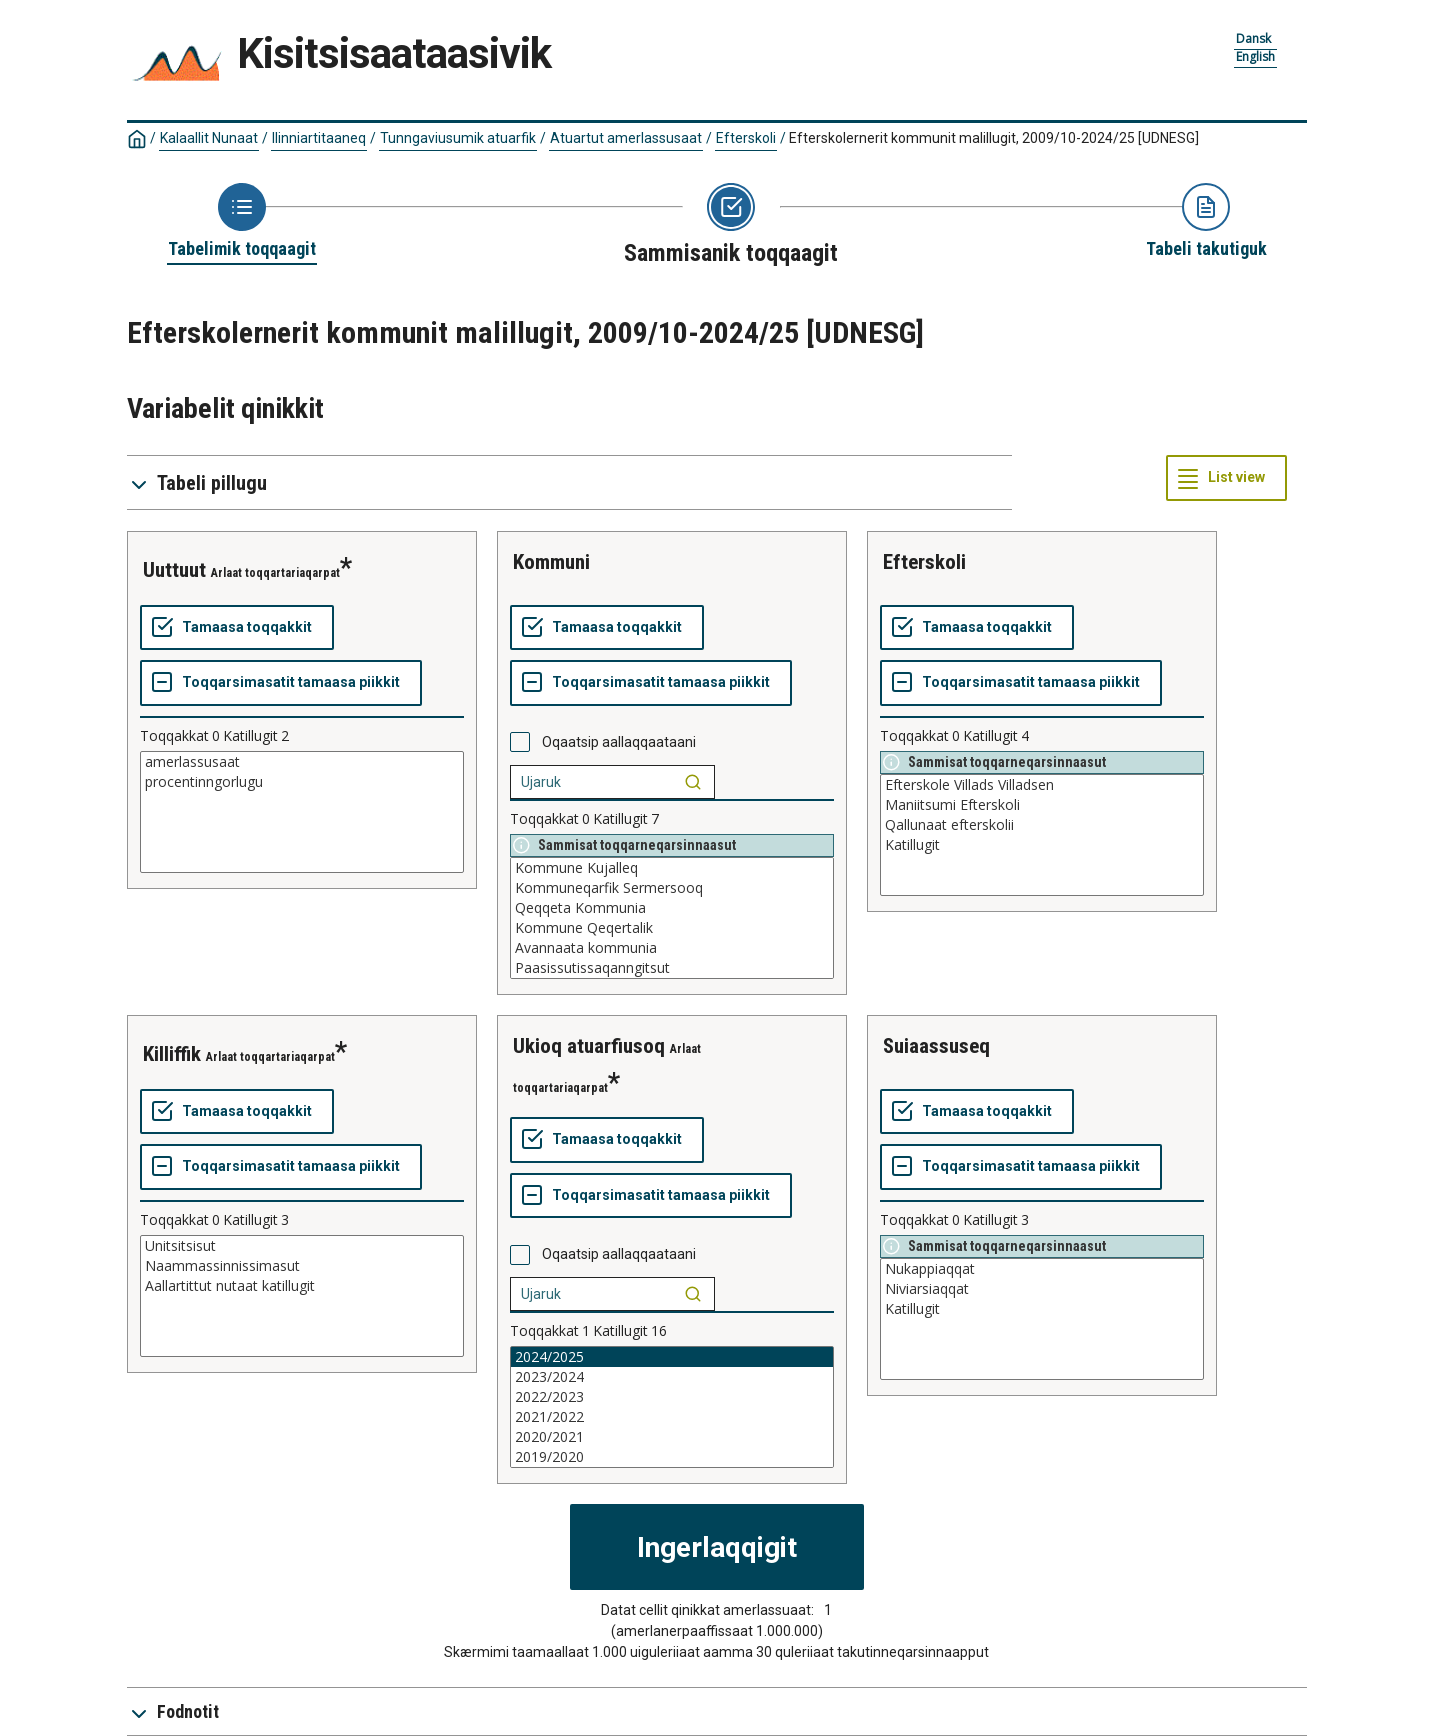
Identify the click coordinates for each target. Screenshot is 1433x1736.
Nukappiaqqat (1042, 1269)
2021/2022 (672, 1417)
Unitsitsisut (302, 1246)
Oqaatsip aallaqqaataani (619, 742)
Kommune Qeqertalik (672, 928)
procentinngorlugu (302, 782)
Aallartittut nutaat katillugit (302, 1286)
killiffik (172, 1054)
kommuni (551, 562)
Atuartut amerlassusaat (626, 138)
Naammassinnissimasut (302, 1266)
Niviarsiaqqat (1042, 1289)
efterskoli (924, 562)
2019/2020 (672, 1457)
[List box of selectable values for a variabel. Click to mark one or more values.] (302, 812)
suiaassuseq (936, 1046)
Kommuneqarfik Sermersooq (672, 888)
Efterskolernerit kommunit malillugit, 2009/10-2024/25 (994, 138)
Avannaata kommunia (672, 948)
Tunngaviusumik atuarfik (458, 138)
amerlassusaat (302, 762)
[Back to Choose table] (242, 222)
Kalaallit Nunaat (209, 138)
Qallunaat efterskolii (1042, 825)
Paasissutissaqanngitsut (672, 968)
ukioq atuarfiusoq (589, 1046)
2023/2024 (672, 1377)
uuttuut (174, 570)
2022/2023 (672, 1397)
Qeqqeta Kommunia (672, 908)
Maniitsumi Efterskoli (1042, 805)
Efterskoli (746, 138)
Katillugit (1042, 845)
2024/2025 (672, 1357)
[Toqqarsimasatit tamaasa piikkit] (281, 683)
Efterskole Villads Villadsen (1042, 785)
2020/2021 (672, 1437)
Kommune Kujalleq (672, 868)
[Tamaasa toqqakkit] (237, 628)
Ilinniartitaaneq (319, 138)
